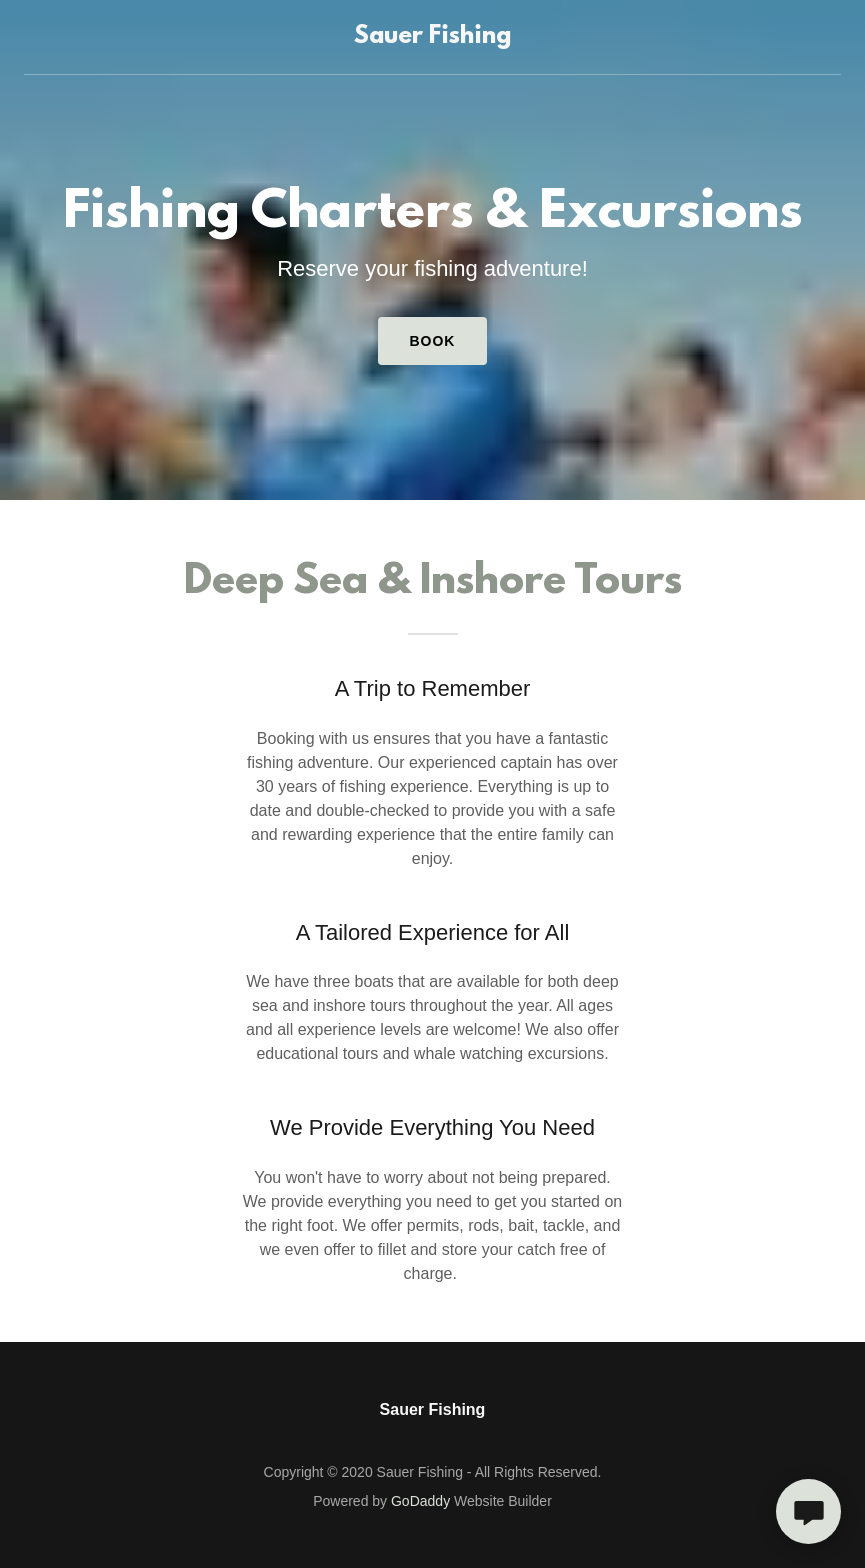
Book (433, 341)
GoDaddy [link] (420, 1501)
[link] (432, 37)
